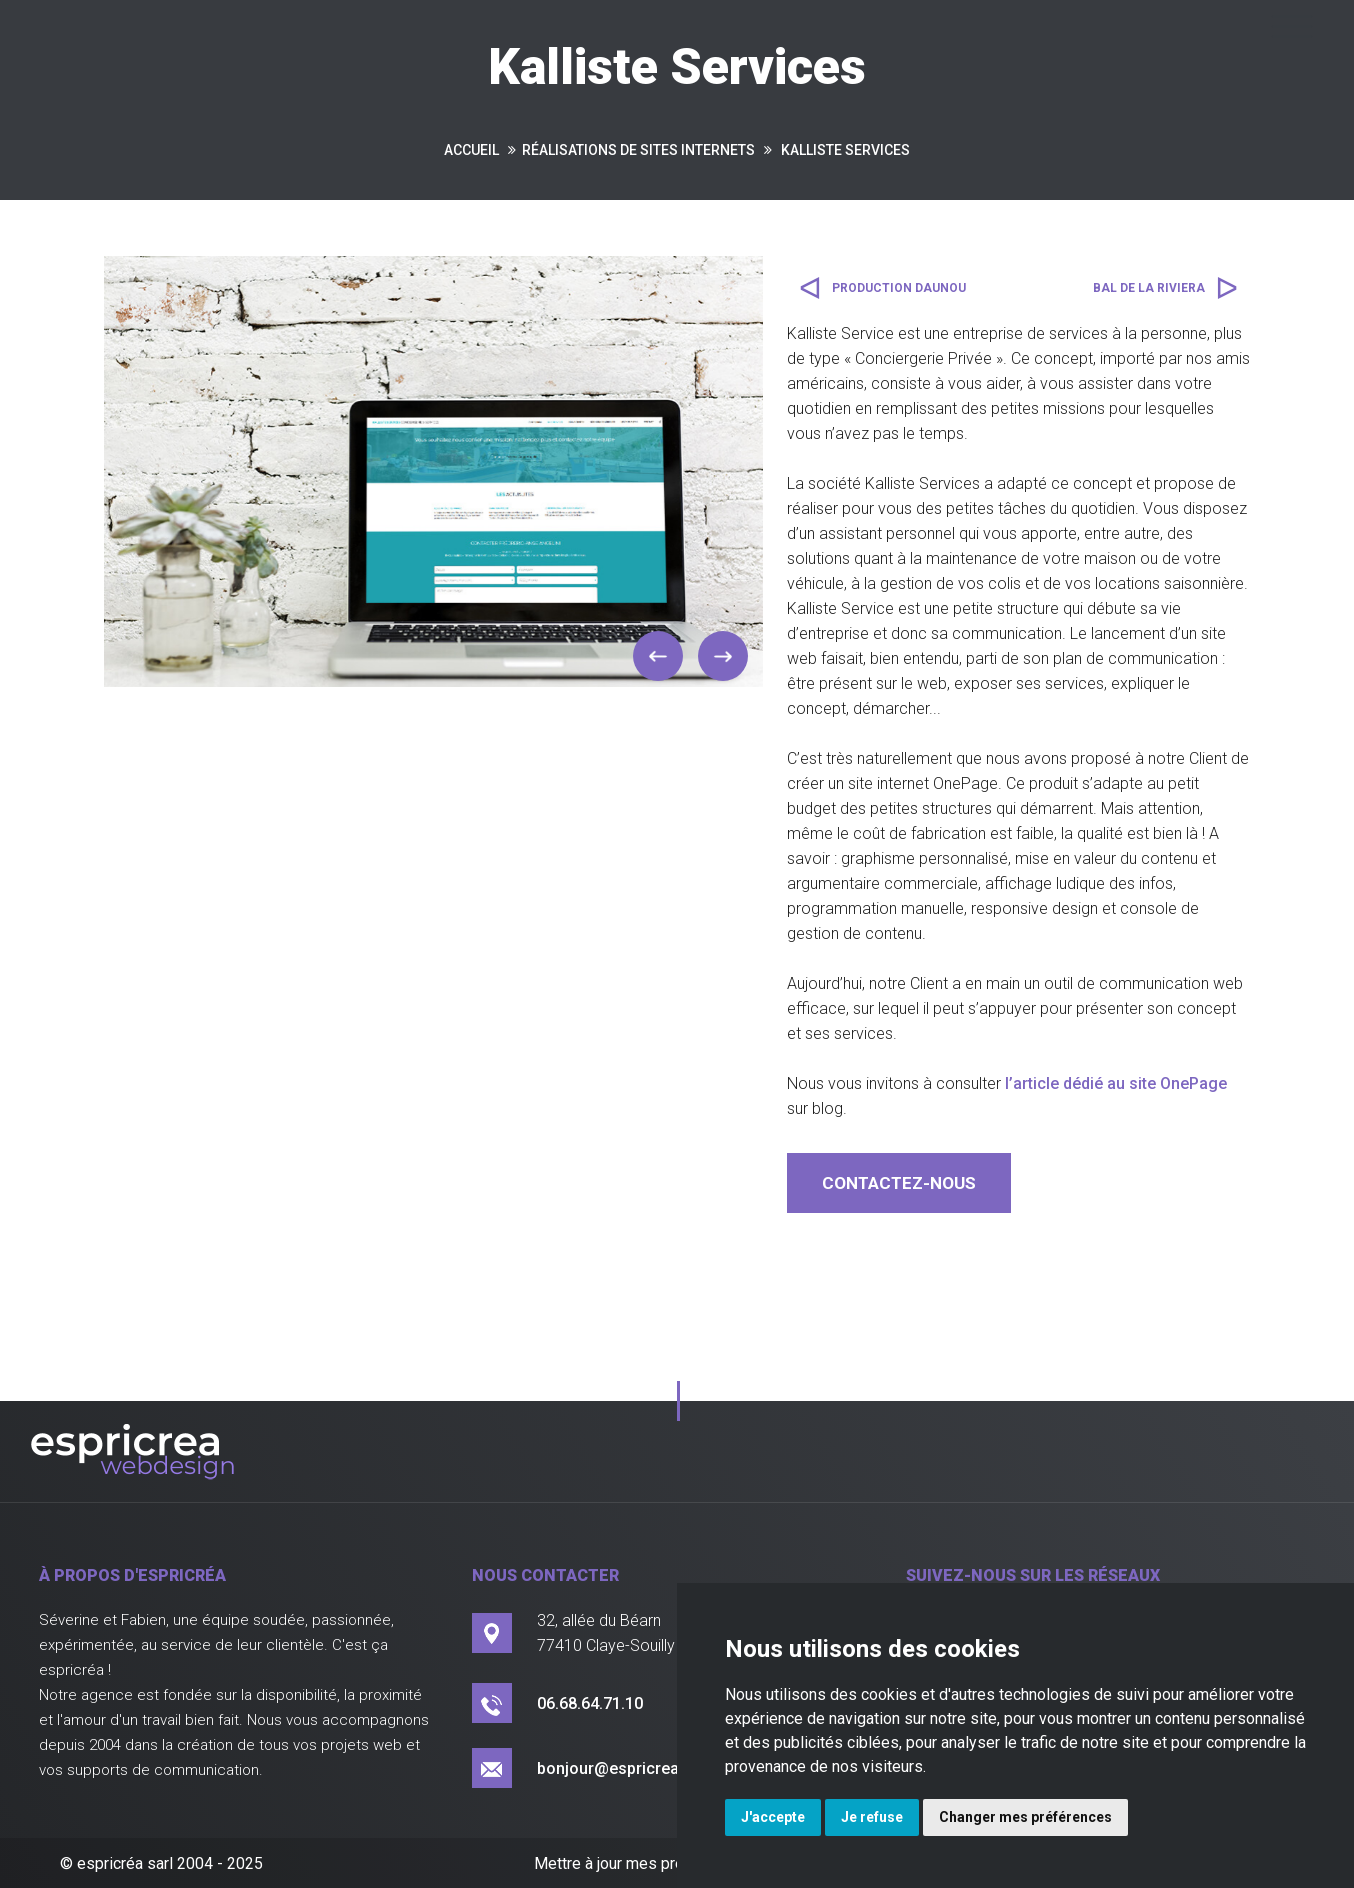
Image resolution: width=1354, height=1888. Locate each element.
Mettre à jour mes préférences (640, 1863)
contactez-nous (899, 1183)
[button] (658, 656)
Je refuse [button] (872, 1817)
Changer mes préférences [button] (1025, 1817)
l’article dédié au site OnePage (1116, 1083)
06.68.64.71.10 (590, 1703)
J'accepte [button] (773, 1817)
